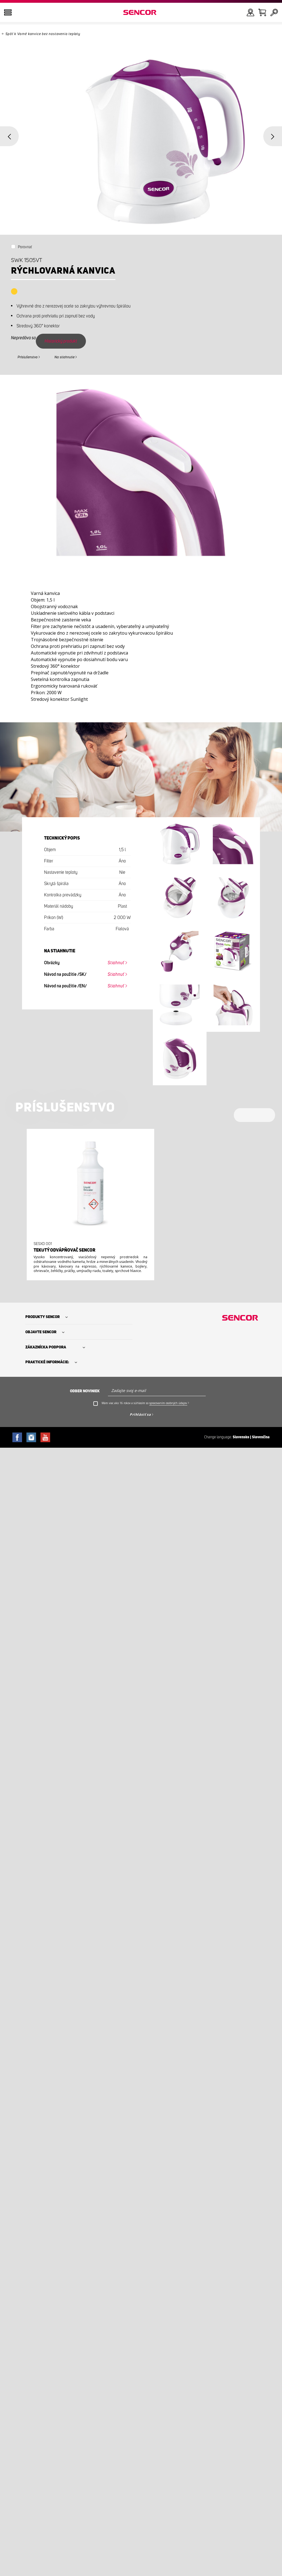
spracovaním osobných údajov (168, 1403)
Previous (9, 136)
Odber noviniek (85, 1391)
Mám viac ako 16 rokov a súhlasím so (145, 1403)
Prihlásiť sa (140, 1414)
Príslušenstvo (27, 357)
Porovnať (25, 247)
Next (272, 136)
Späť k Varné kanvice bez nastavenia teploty (43, 34)
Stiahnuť (116, 963)
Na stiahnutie (65, 357)
